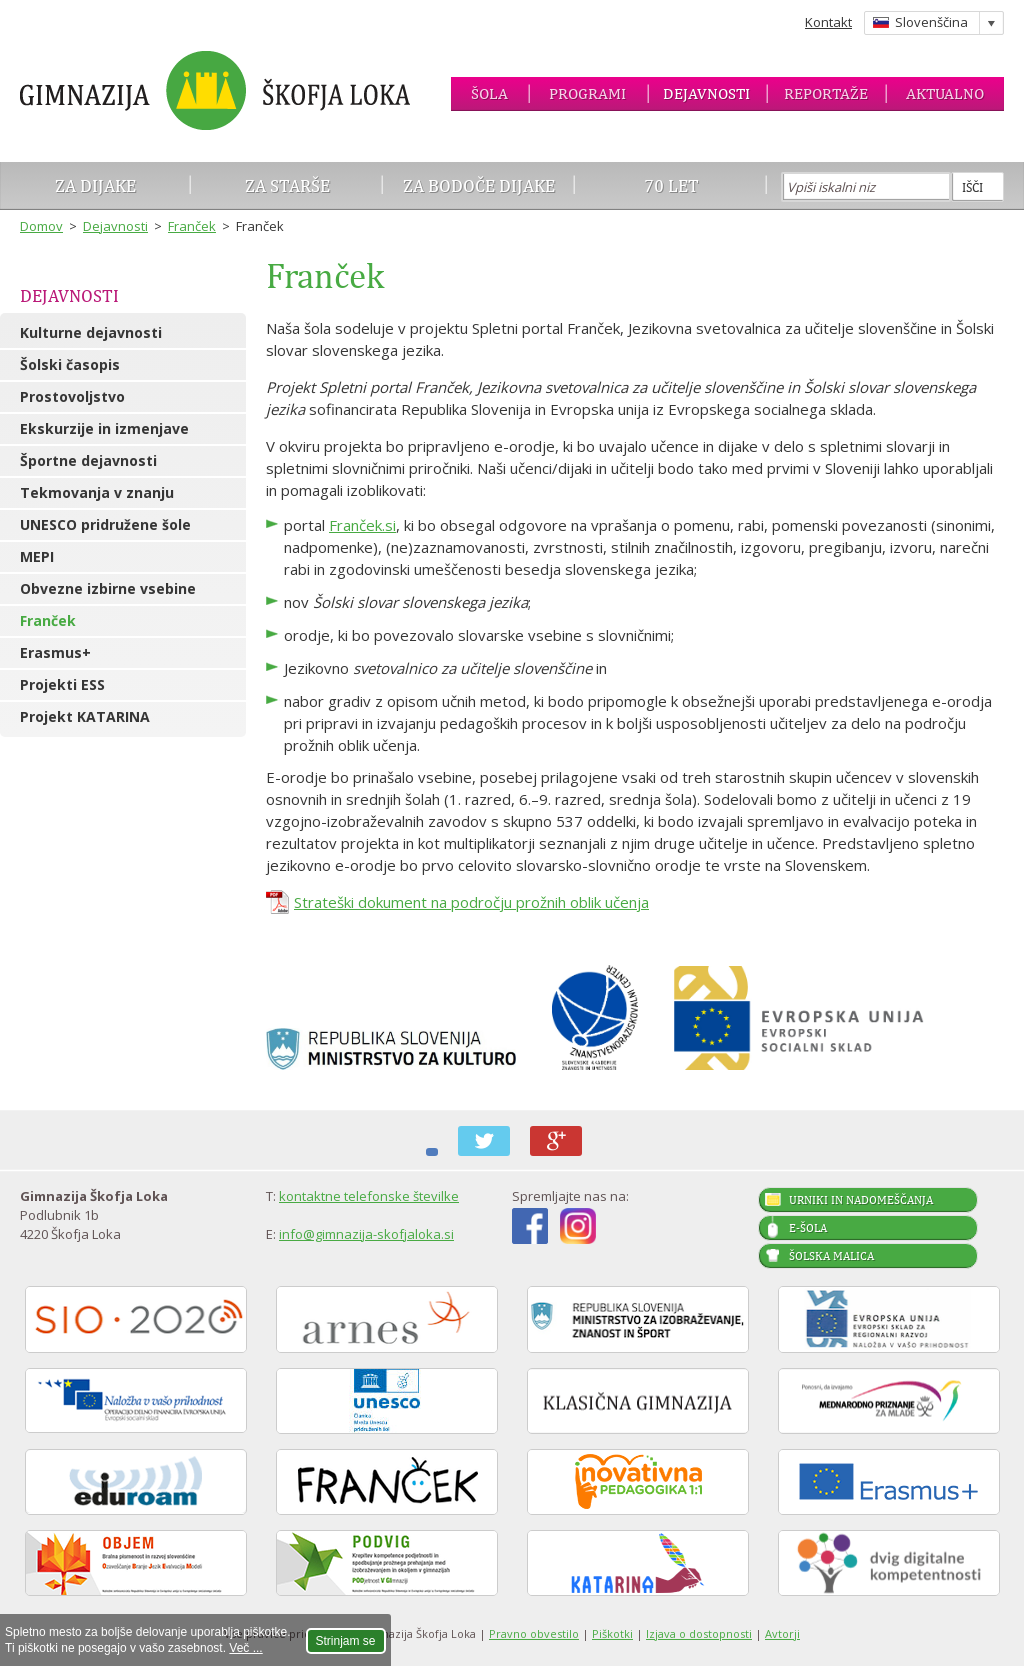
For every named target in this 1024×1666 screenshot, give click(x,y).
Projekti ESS (62, 684)
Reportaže (826, 93)
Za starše (287, 185)
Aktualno (945, 93)
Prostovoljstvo (72, 396)
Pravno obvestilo (534, 1633)
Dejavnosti (706, 93)
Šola (489, 93)
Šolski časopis (70, 364)
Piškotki (612, 1633)
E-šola (808, 1228)
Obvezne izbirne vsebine (108, 588)
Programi (587, 93)
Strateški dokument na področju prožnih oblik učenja (471, 902)
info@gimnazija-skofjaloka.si (366, 1234)
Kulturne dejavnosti (91, 332)
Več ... (245, 1648)
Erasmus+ (55, 652)
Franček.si (362, 525)
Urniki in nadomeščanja (861, 1200)
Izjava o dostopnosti (699, 1633)
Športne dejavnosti (88, 460)
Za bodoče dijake (479, 185)
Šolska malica (831, 1256)
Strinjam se (346, 1641)
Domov (41, 226)
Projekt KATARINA (85, 716)
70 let (671, 185)
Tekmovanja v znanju (97, 492)
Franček (192, 226)
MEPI (37, 556)
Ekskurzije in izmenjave (104, 428)
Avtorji (782, 1633)
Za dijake (95, 185)
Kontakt (828, 22)
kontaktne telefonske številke (369, 1196)
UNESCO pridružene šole (105, 524)
